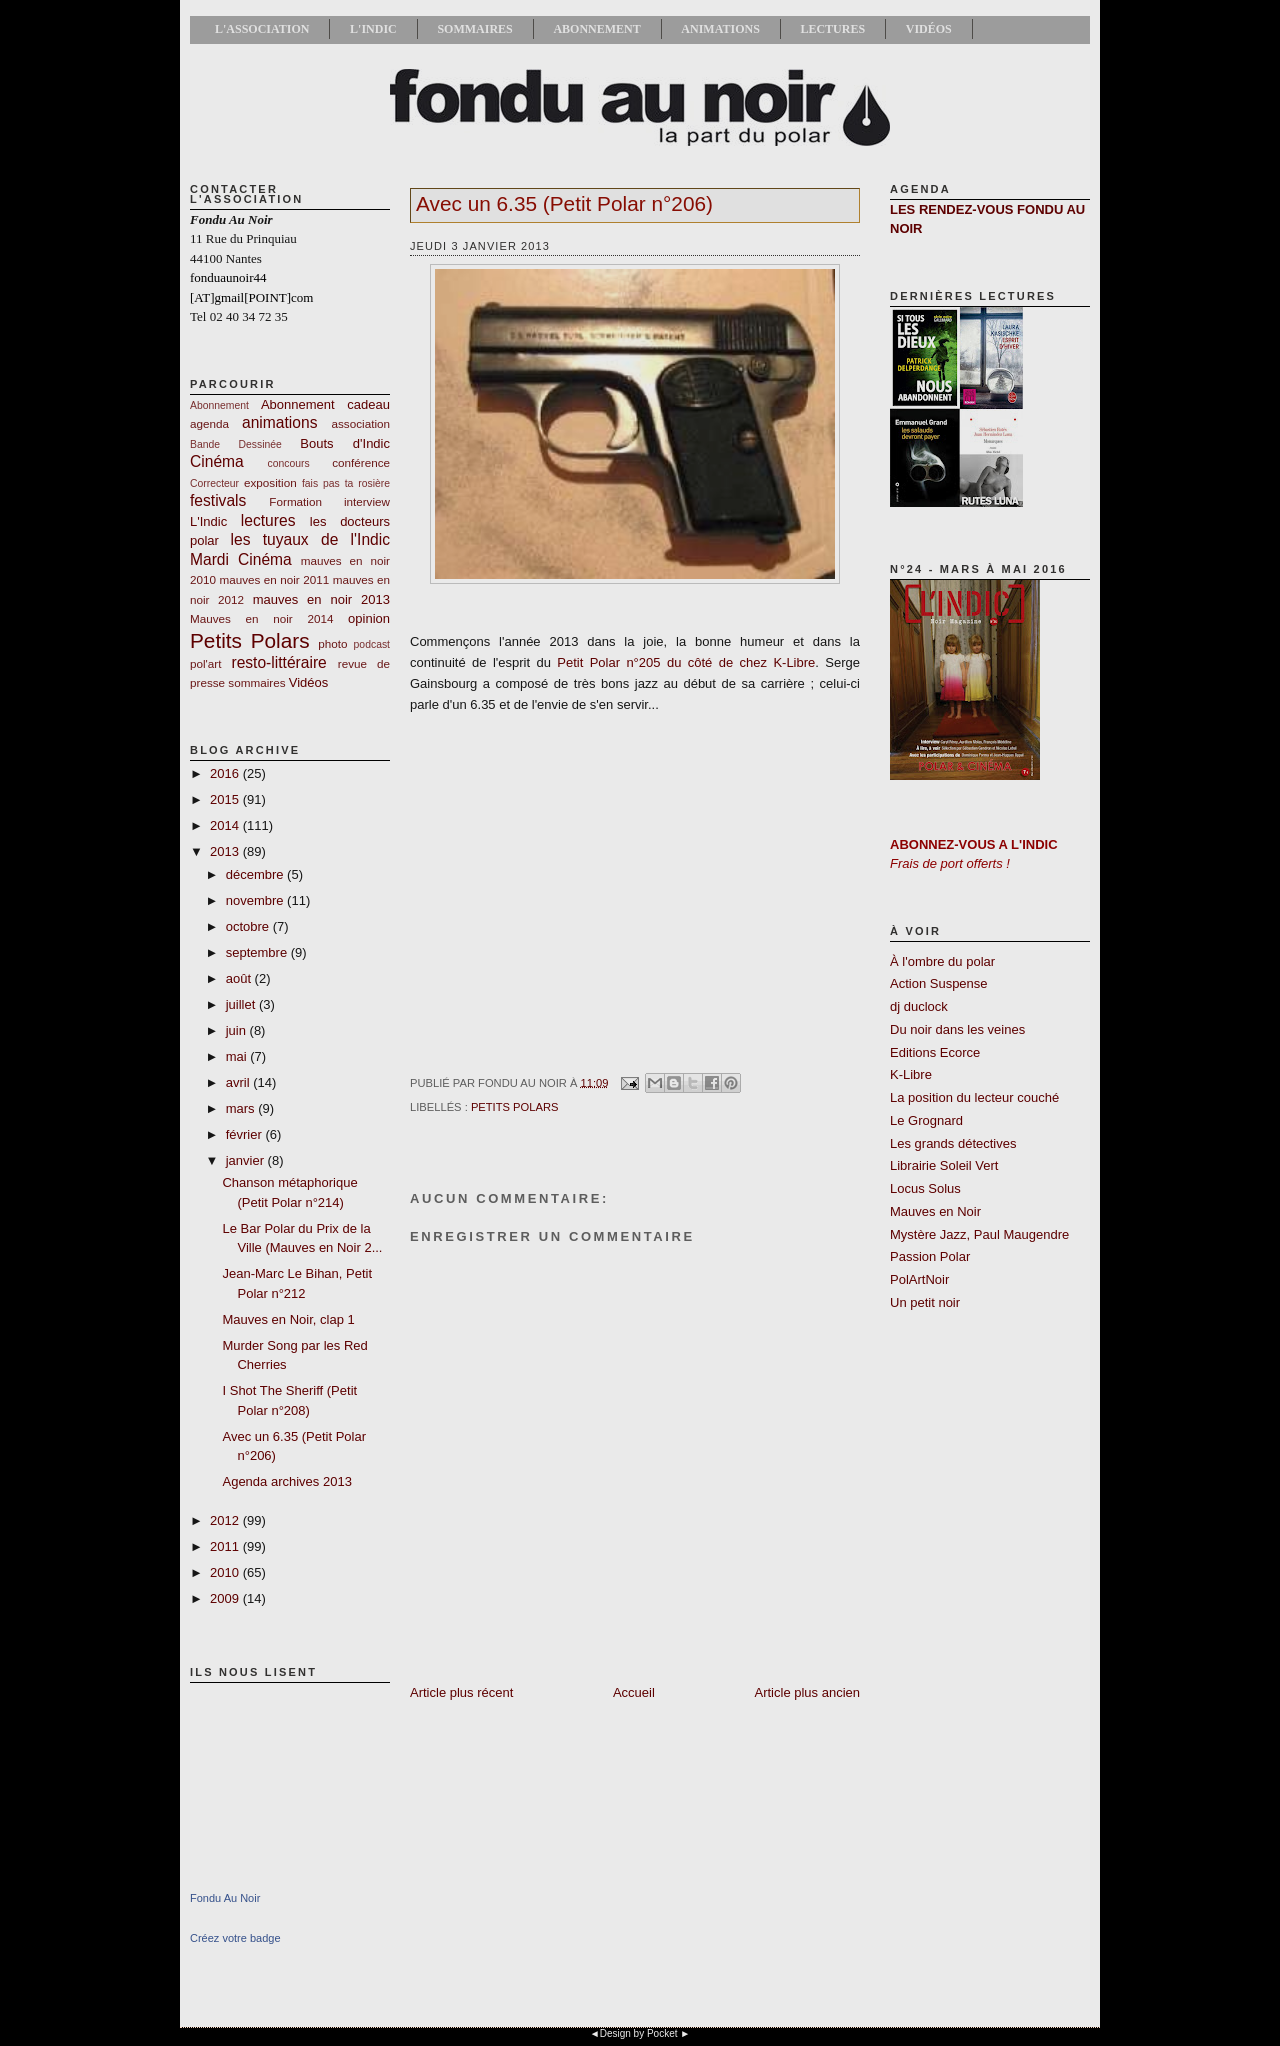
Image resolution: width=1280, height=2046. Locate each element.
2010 (226, 1572)
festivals (218, 500)
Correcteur (214, 483)
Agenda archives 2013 (286, 1481)
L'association (262, 29)
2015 (226, 799)
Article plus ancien (808, 1692)
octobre (249, 926)
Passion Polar (930, 1256)
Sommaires (474, 29)
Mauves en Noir (935, 1211)
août (240, 978)
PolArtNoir (919, 1279)
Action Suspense (939, 983)
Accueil (634, 1692)
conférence (361, 462)
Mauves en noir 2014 (261, 618)
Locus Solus (925, 1188)
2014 (226, 825)
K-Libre (911, 1074)
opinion (369, 618)
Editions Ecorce (935, 1052)
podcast (372, 644)
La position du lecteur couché (974, 1097)
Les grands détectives (953, 1143)
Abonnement (596, 29)
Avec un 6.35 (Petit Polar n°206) (564, 203)
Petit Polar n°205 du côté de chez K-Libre (686, 662)
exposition (270, 482)
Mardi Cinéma (241, 559)
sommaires (256, 682)
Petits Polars (250, 640)
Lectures (832, 29)
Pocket (662, 2033)
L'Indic (373, 29)
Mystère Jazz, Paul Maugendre (979, 1234)
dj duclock (919, 1006)
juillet (242, 1004)
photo (332, 643)
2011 (226, 1546)
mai (238, 1056)
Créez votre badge (235, 1938)
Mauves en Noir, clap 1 (288, 1319)
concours (289, 463)
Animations (720, 29)
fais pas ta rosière (346, 483)
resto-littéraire (278, 662)
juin (238, 1030)
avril (239, 1082)
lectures (268, 520)
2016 (226, 773)
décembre (256, 874)
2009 (226, 1598)
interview (367, 501)
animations (279, 422)
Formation (295, 501)
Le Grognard (926, 1120)
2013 (226, 851)
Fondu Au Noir (225, 1898)
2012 (226, 1520)
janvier (247, 1160)
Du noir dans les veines (957, 1029)
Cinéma (217, 461)
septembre (258, 952)
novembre (256, 900)
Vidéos (929, 29)
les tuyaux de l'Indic (310, 539)
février (246, 1134)
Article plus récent (461, 1692)
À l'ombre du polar (942, 961)
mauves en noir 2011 (274, 579)
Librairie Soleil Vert (944, 1165)
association (361, 423)
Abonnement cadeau (325, 404)
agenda (209, 423)
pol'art (205, 663)
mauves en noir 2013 (321, 599)
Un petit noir (925, 1302)
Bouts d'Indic (345, 443)
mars (242, 1108)
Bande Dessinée (236, 444)
